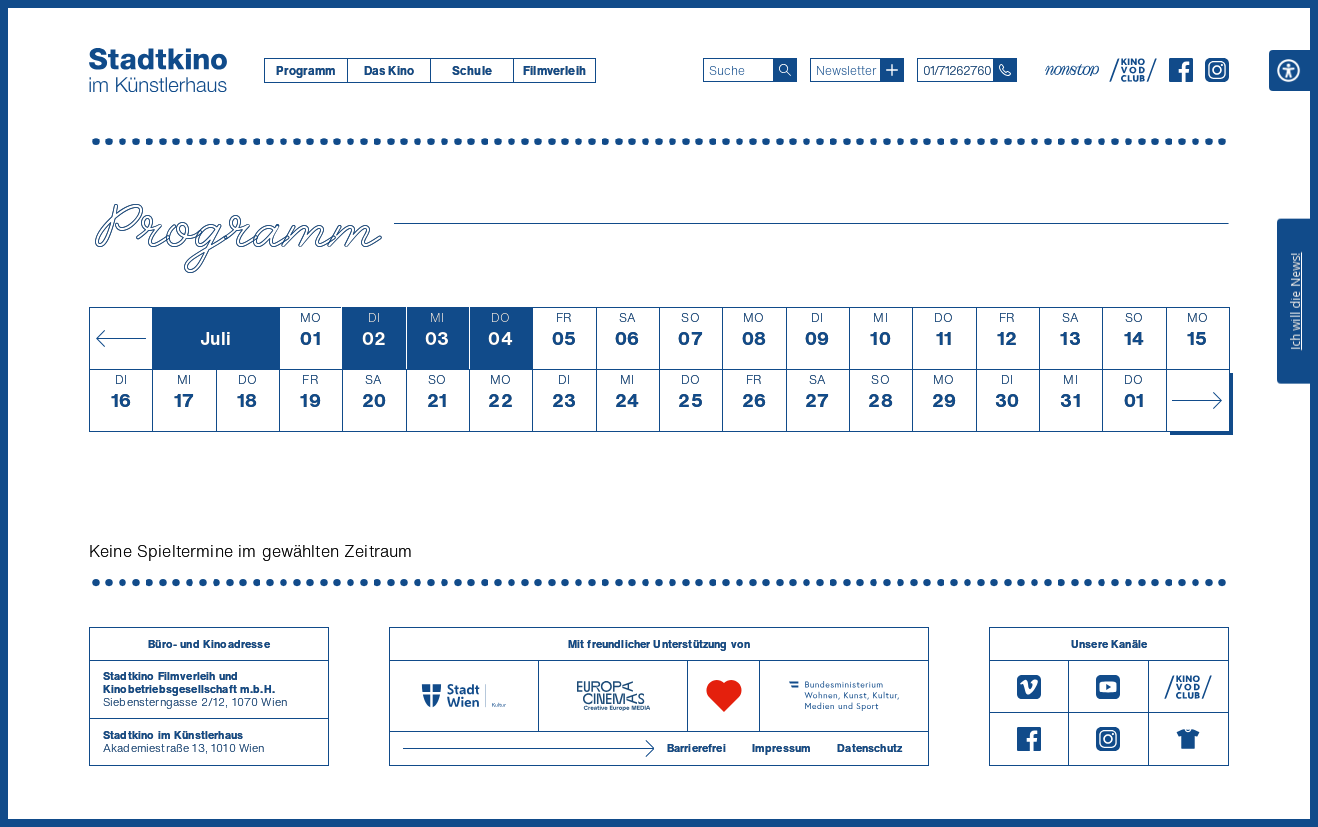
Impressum (781, 748)
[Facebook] (1181, 76)
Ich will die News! (1295, 301)
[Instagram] (1217, 76)
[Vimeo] (1029, 686)
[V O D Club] (1133, 76)
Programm (305, 70)
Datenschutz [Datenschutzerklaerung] (869, 748)
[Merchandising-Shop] (1188, 739)
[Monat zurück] (120, 338)
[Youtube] (1108, 686)
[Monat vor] (1197, 400)
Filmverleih (554, 70)
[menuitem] (305, 70)
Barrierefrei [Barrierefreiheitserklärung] (696, 748)
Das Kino (389, 70)
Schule (472, 70)
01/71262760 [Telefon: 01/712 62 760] (957, 70)
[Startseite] (158, 70)
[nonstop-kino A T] (1074, 70)
